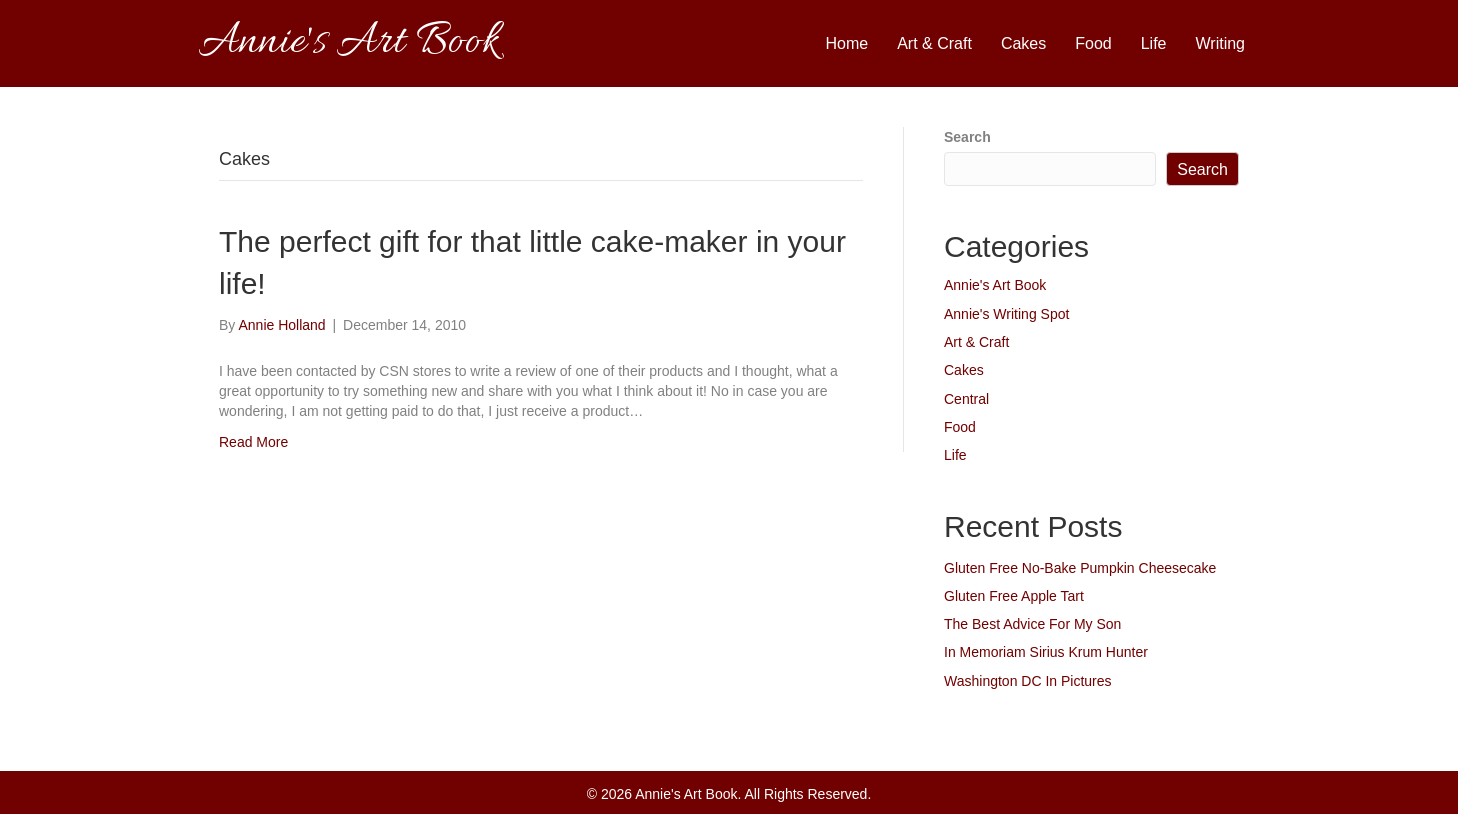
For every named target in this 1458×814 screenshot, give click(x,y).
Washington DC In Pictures (1028, 681)
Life (1154, 43)
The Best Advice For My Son (1032, 624)
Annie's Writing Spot (1006, 314)
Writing (1221, 43)
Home (847, 43)
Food (1093, 43)
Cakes (1023, 43)
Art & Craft (934, 43)
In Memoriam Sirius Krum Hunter (1046, 652)
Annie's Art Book (995, 285)
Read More (253, 442)
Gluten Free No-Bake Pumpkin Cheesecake (1080, 568)
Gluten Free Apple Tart (1014, 596)
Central (966, 399)
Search (967, 137)
